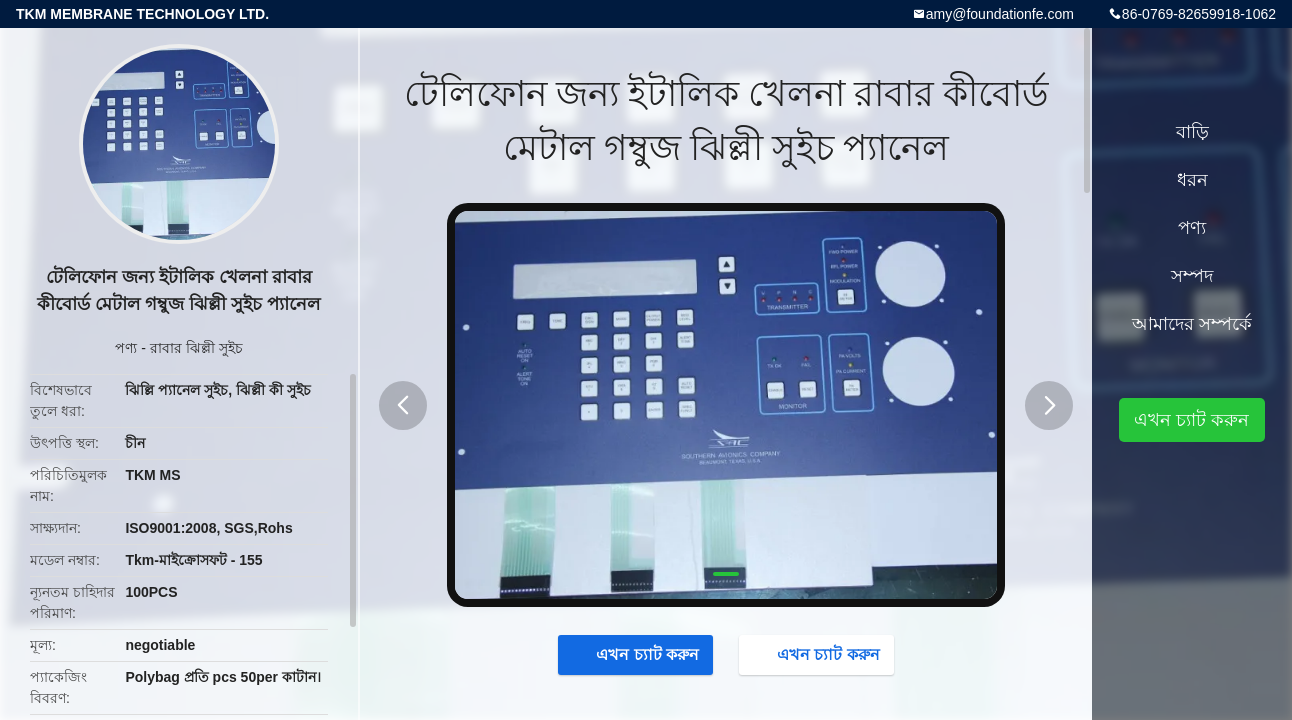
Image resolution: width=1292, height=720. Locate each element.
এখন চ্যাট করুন (637, 654)
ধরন (1192, 180)
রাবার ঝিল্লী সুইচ (196, 348)
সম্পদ (1192, 276)
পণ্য (126, 348)
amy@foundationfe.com (1000, 14)
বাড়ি (1192, 132)
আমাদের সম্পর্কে (1192, 324)
